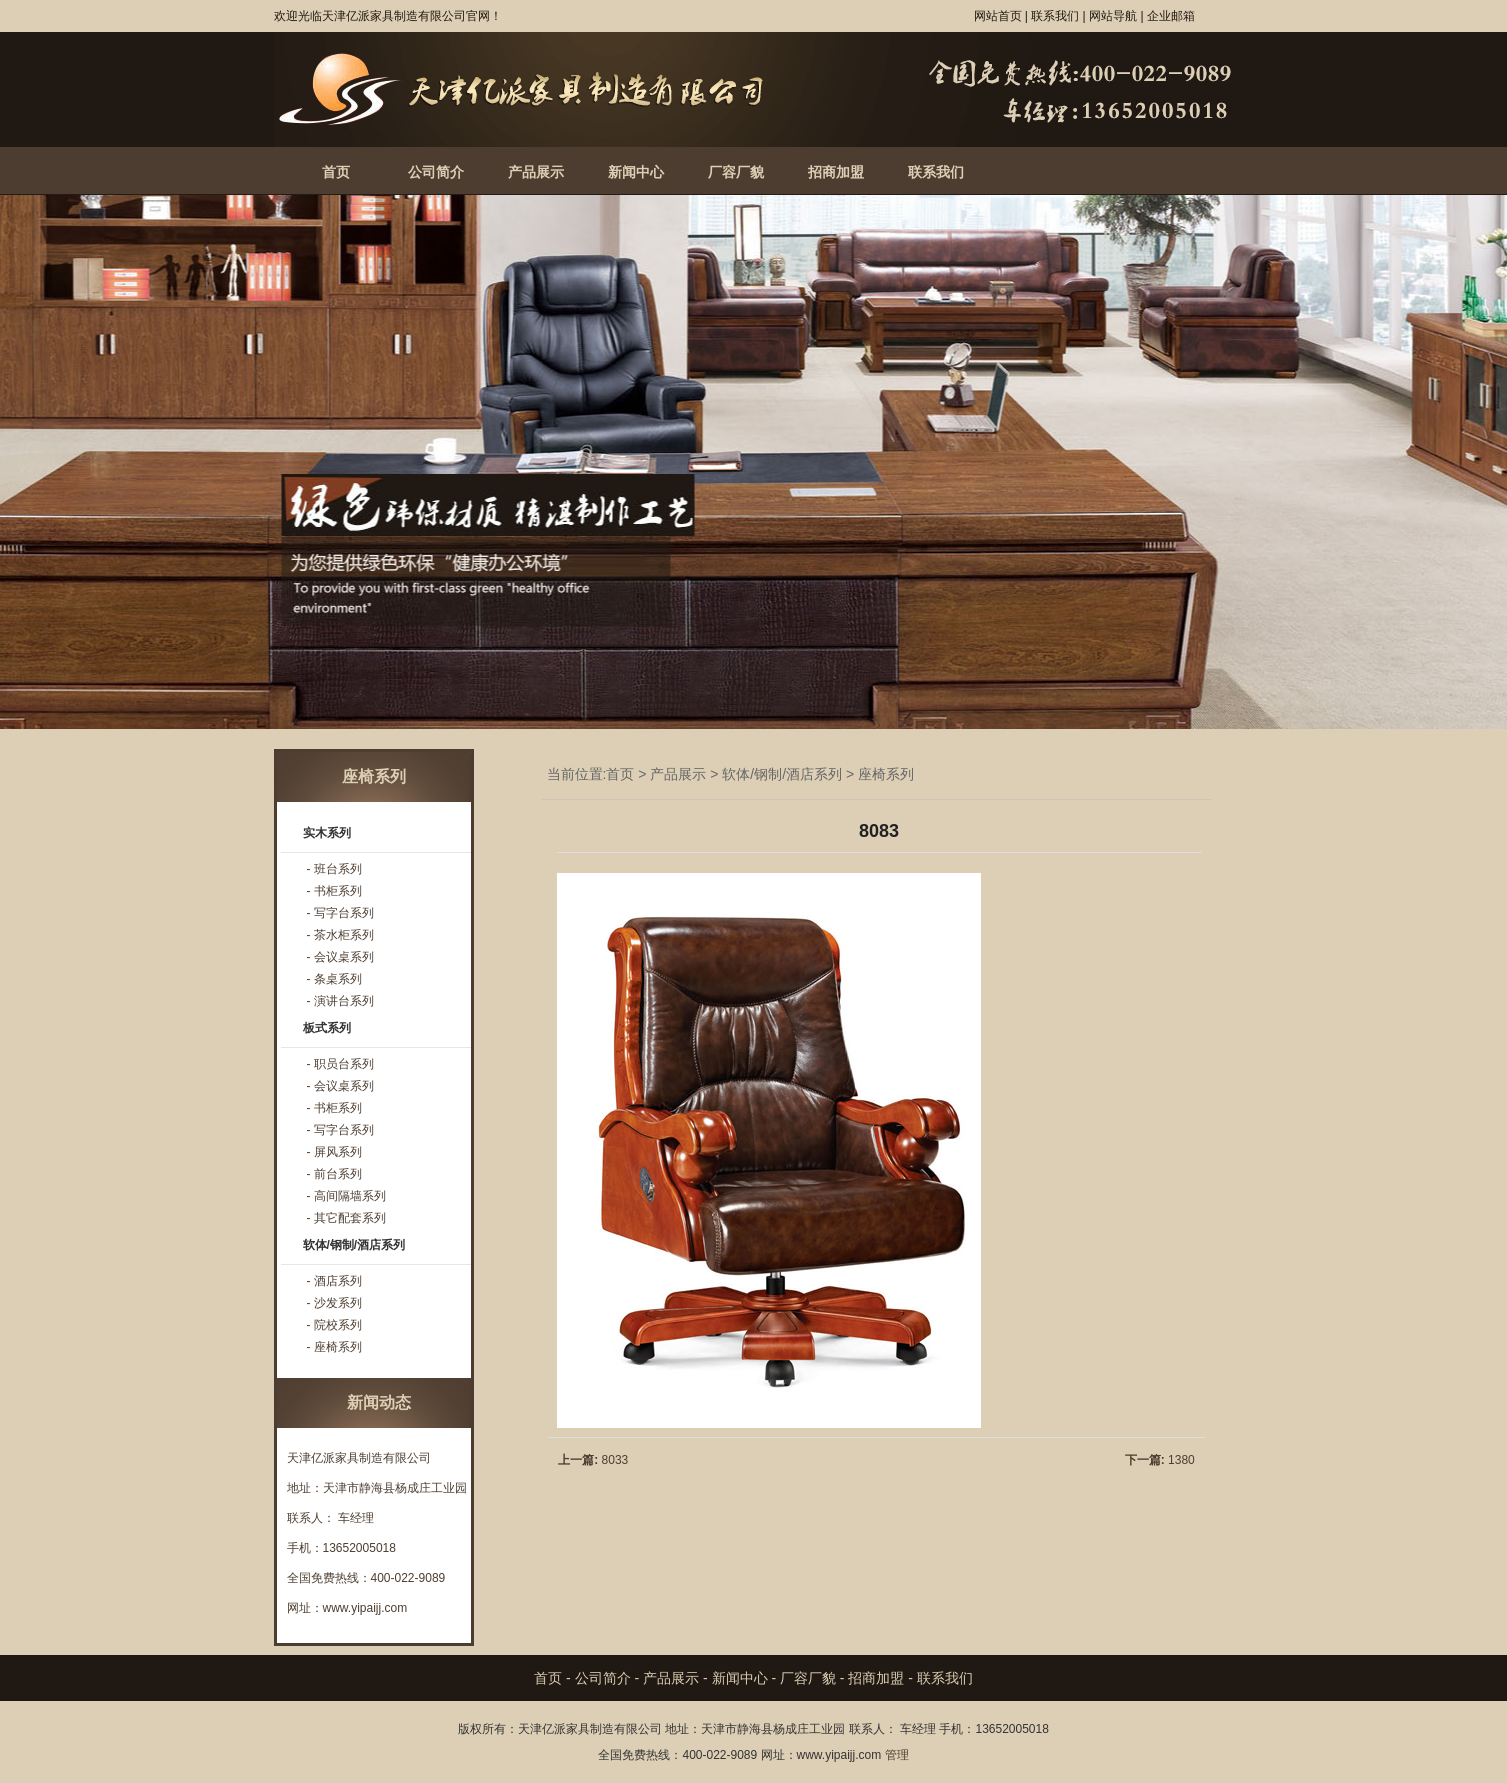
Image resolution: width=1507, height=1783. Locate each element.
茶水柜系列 (344, 935)
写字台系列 (344, 913)
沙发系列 (338, 1303)
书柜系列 (338, 891)
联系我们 (936, 172)
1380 (1181, 1460)
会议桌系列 (344, 957)
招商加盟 (836, 172)
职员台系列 (344, 1064)
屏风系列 (338, 1152)
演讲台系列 (344, 1001)
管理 (897, 1755)
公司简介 (436, 172)
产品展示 (536, 172)
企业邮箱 (1171, 16)
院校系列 (338, 1325)
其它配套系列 (350, 1218)
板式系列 (327, 1028)
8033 (615, 1460)
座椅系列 (886, 774)
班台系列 (338, 869)
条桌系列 (338, 979)
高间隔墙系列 (350, 1196)
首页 (336, 172)
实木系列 (327, 833)
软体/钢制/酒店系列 (782, 774)
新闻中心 (636, 172)
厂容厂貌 (736, 172)
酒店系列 (338, 1281)
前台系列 (338, 1174)
